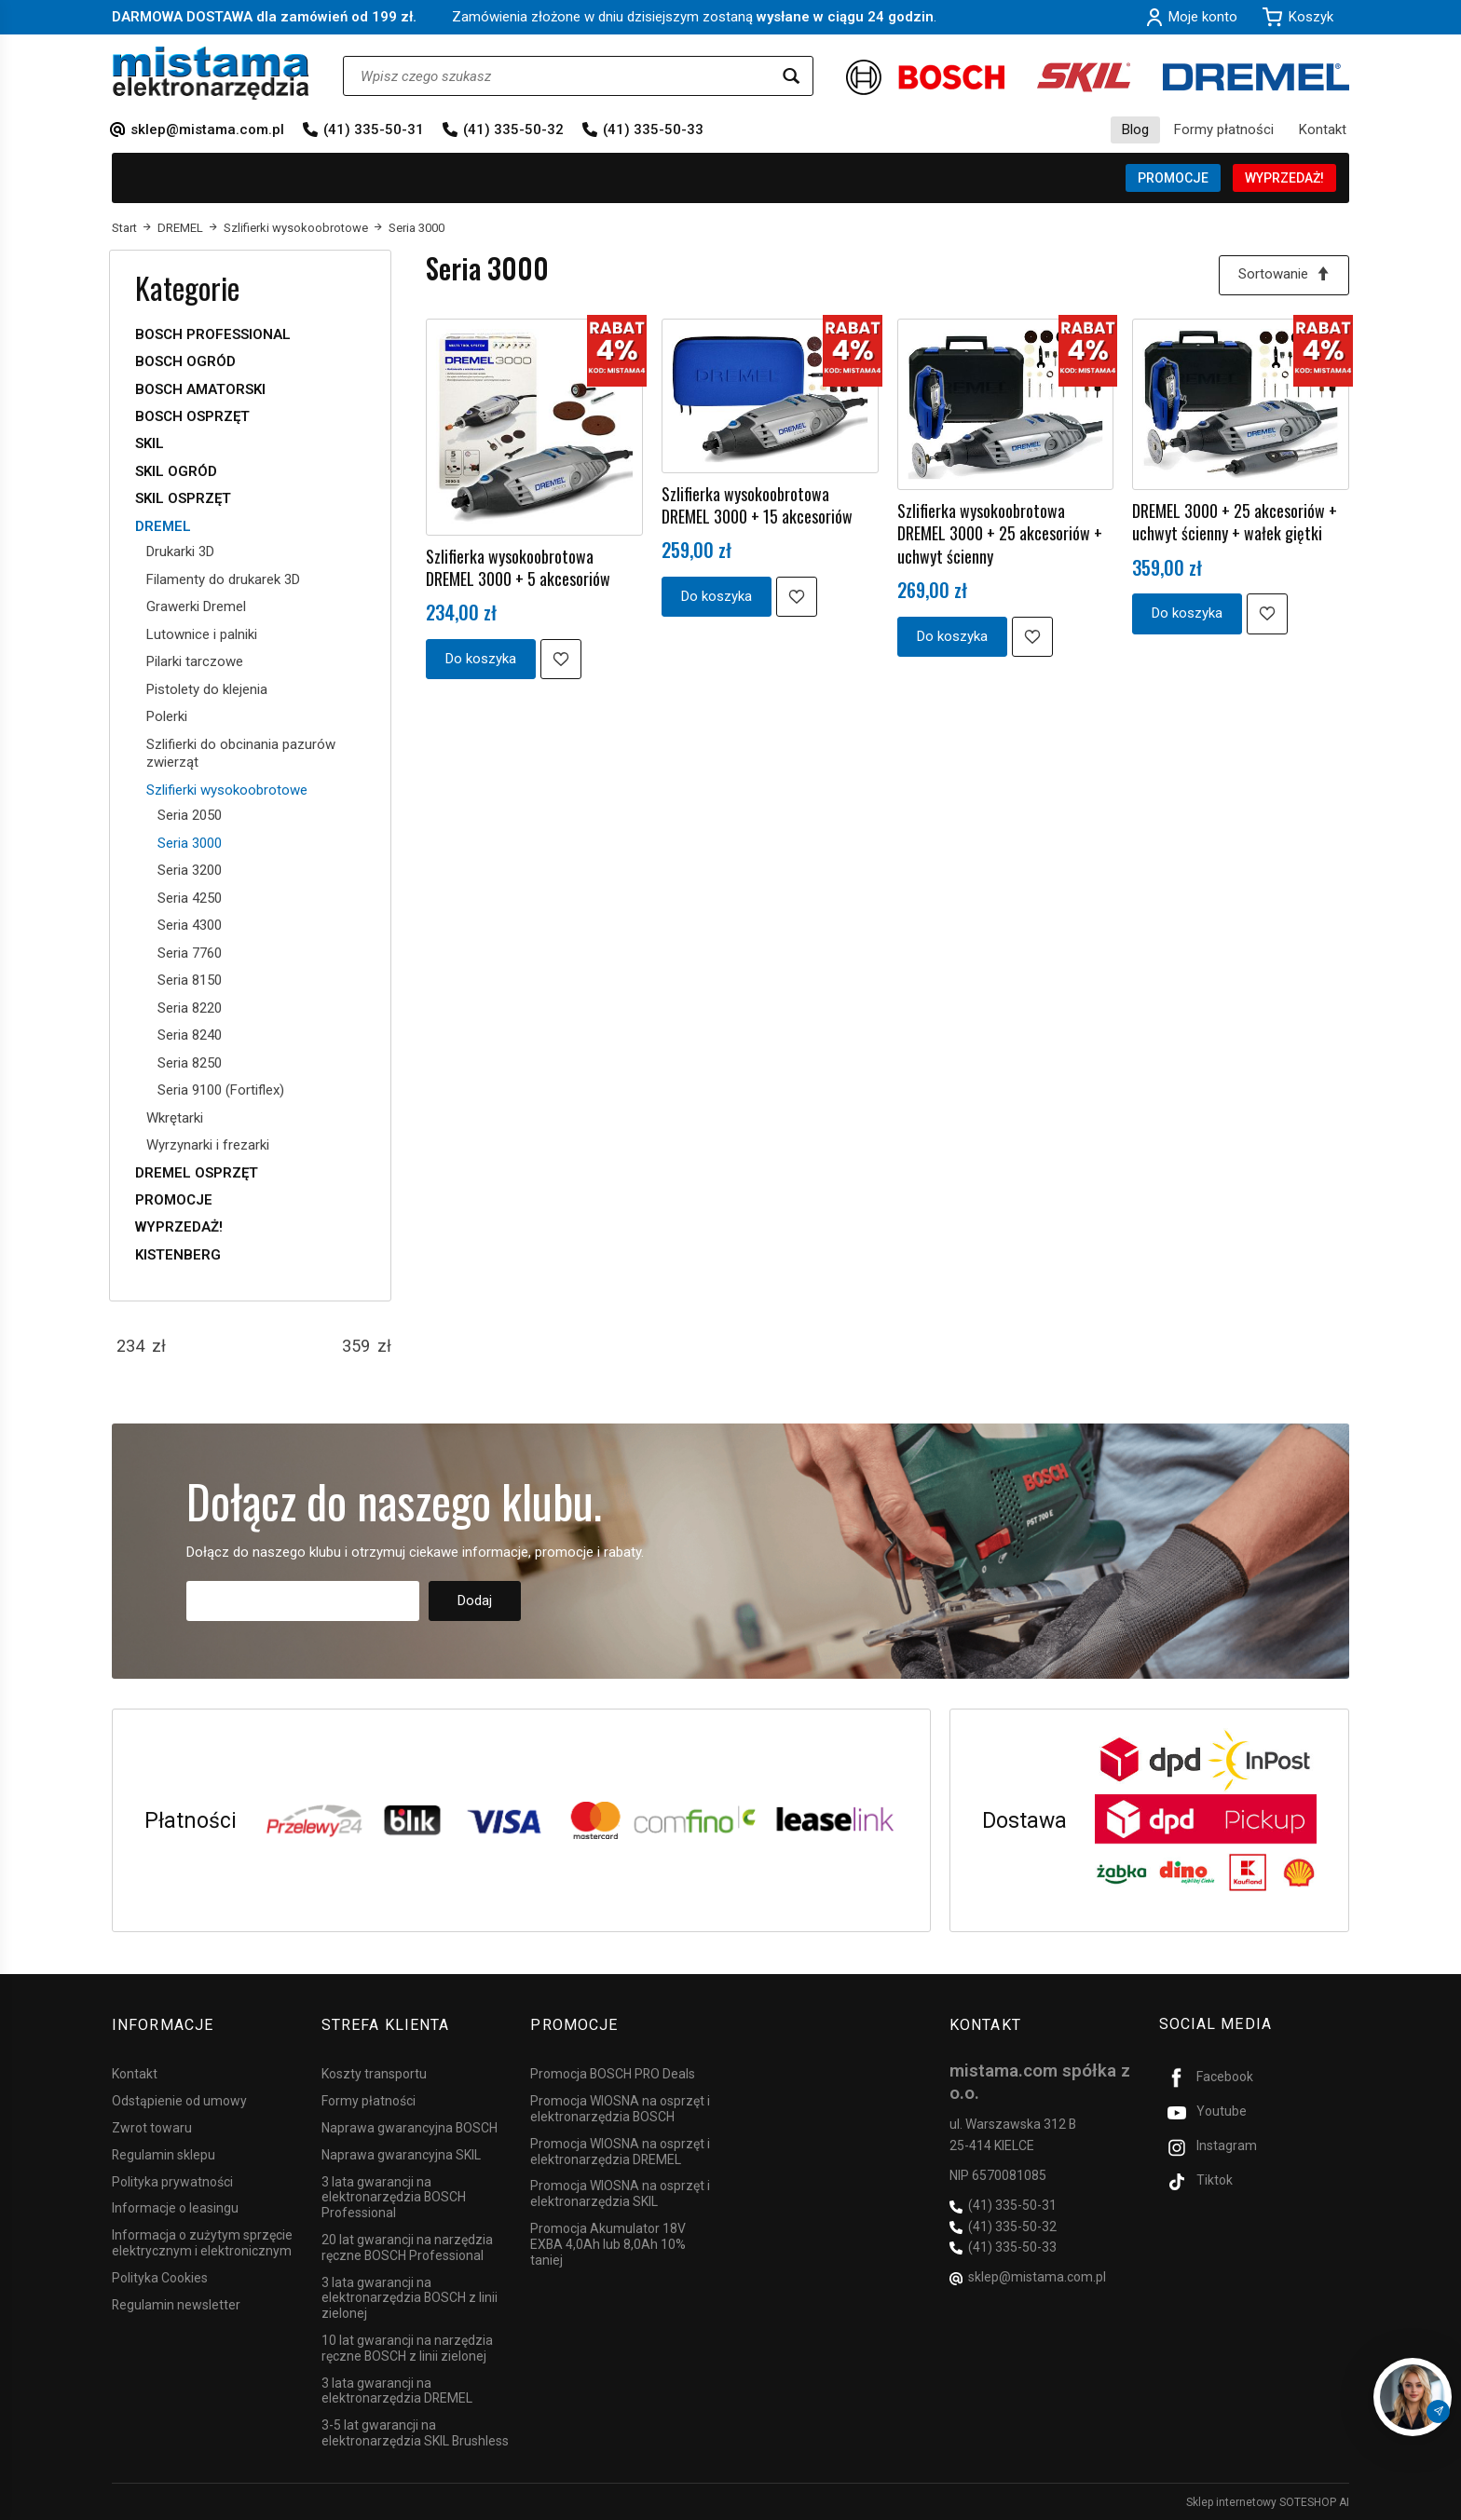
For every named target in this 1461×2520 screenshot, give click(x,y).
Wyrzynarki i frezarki (207, 1145)
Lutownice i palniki (201, 634)
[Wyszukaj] (791, 76)
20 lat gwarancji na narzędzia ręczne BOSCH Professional (407, 2246)
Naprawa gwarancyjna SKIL (401, 2153)
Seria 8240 (189, 1035)
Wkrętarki (174, 1118)
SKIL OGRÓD (176, 471)
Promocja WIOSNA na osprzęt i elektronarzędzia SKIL (620, 2193)
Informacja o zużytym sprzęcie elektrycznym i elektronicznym (202, 2242)
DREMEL (163, 526)
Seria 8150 (189, 980)
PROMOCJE (1173, 177)
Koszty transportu (374, 2073)
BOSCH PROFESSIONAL (213, 334)
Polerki (166, 716)
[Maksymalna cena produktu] (356, 1346)
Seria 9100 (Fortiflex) (220, 1090)
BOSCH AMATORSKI (200, 389)
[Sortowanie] (1284, 275)
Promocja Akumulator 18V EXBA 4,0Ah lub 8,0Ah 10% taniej (608, 2243)
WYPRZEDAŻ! (1284, 177)
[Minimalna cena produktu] (130, 1346)
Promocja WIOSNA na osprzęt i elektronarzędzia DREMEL (620, 2150)
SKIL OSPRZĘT (183, 498)
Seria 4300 (189, 925)
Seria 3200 (189, 870)
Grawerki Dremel (196, 606)
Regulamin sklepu (163, 2153)
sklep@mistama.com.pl (207, 129)
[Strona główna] (211, 73)
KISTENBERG (178, 1254)
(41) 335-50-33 (653, 129)
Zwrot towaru (152, 2126)
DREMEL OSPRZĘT (196, 1173)
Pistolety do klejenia (206, 689)
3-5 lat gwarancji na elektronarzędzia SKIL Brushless (415, 2433)
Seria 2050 (189, 815)
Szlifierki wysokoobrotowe (226, 790)
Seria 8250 (189, 1063)
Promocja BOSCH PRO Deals (612, 2073)
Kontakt (1322, 129)
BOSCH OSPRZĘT (192, 416)
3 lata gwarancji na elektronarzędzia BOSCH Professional (393, 2196)
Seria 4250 (189, 898)
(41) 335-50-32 (513, 129)
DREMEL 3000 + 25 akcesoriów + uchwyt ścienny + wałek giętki (1234, 521)
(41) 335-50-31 (373, 129)
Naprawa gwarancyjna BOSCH (409, 2126)
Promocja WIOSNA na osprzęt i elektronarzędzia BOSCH (620, 2108)
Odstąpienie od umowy (179, 2100)
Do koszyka (480, 658)
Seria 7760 (189, 953)
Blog (1135, 129)
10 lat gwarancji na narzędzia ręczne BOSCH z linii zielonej (407, 2347)
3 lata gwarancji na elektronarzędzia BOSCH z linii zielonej (409, 2297)
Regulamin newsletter (176, 2303)
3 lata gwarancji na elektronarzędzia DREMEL (396, 2390)
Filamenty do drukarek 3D (223, 579)
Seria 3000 (189, 843)
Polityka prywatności (172, 2180)
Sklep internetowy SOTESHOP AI (1267, 2501)
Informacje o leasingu (175, 2207)
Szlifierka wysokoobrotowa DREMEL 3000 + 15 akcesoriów (757, 505)
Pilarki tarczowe (194, 661)
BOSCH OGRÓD (185, 361)
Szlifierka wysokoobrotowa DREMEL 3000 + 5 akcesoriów (518, 567)
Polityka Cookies (160, 2276)
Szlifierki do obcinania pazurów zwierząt (240, 753)
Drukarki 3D (180, 551)
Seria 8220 (189, 1008)
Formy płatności (1224, 129)
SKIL (149, 443)
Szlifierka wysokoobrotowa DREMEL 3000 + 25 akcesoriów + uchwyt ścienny (999, 533)
